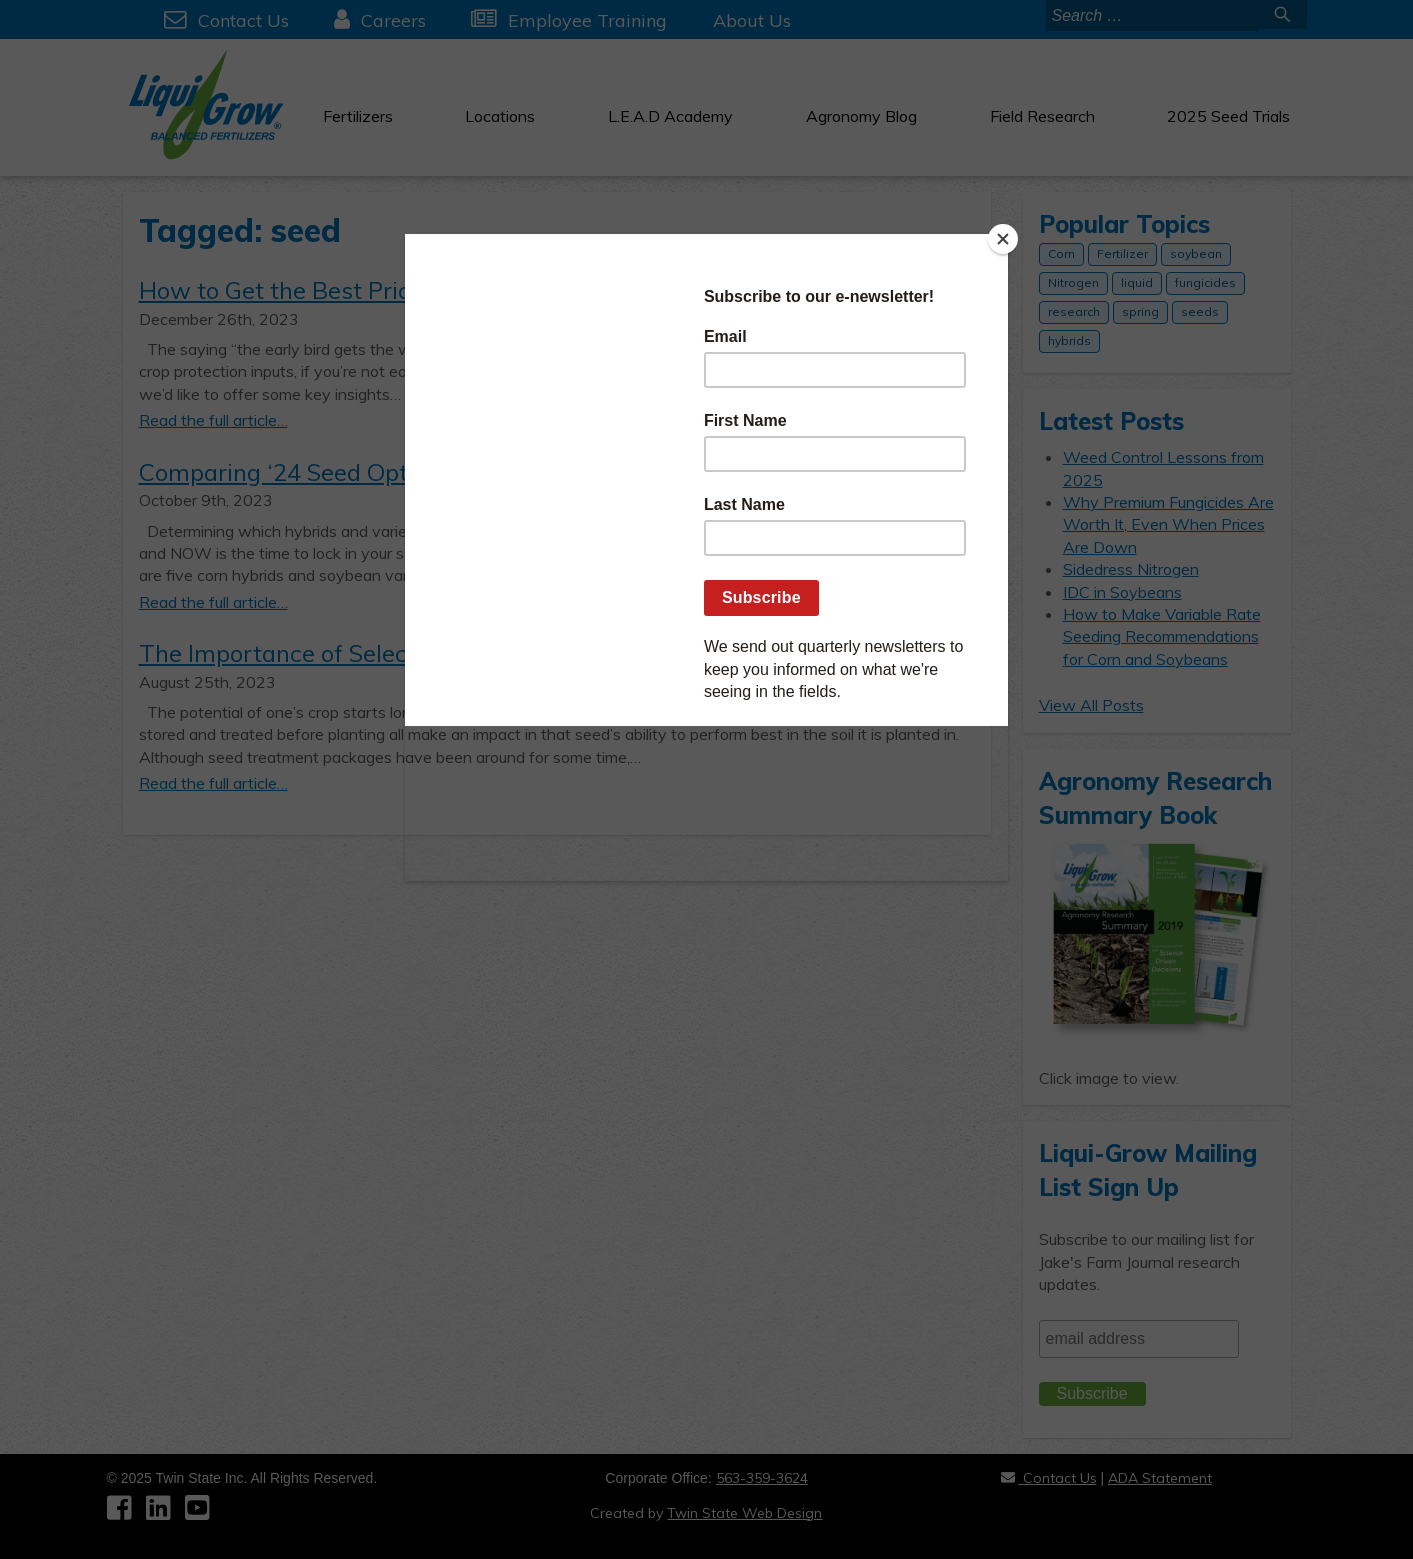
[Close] (1003, 239)
